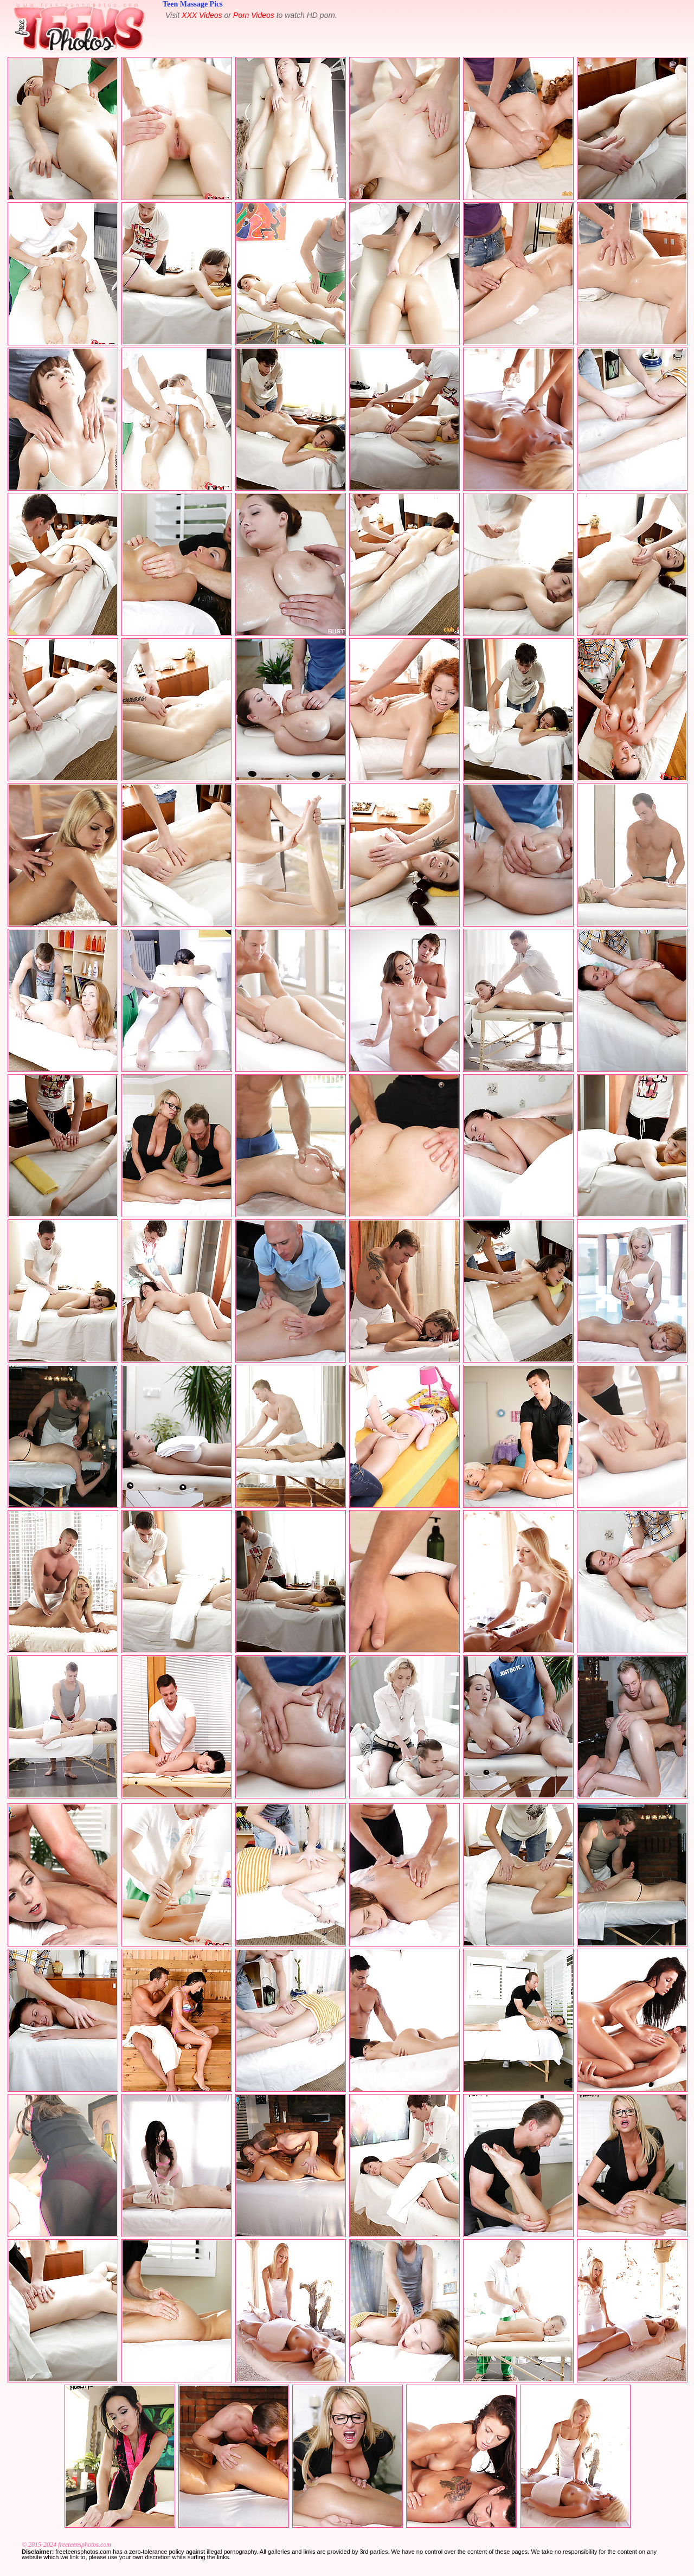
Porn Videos (253, 15)
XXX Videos (202, 15)
